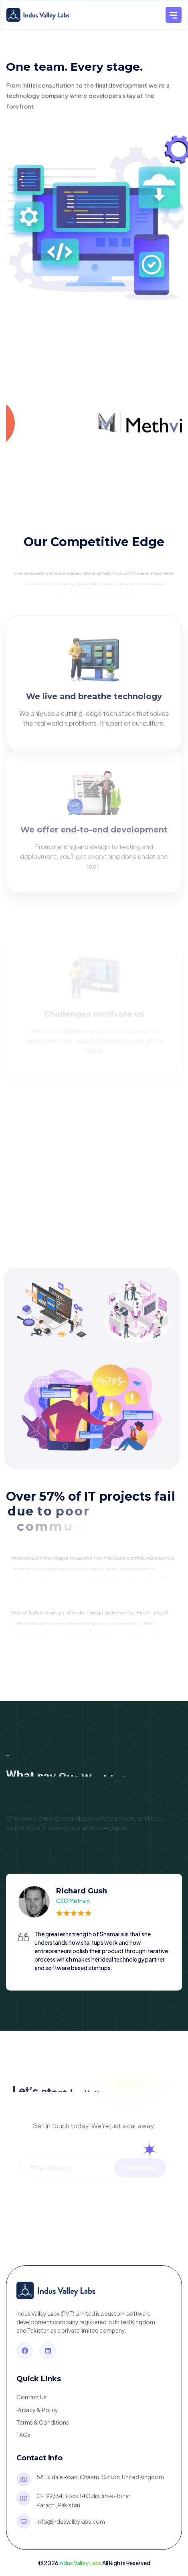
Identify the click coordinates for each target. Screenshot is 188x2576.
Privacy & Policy (37, 2409)
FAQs (23, 2434)
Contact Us (31, 2397)
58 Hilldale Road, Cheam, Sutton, (100, 2476)
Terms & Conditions (42, 2422)
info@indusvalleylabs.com (70, 2521)
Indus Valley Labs (80, 2562)
